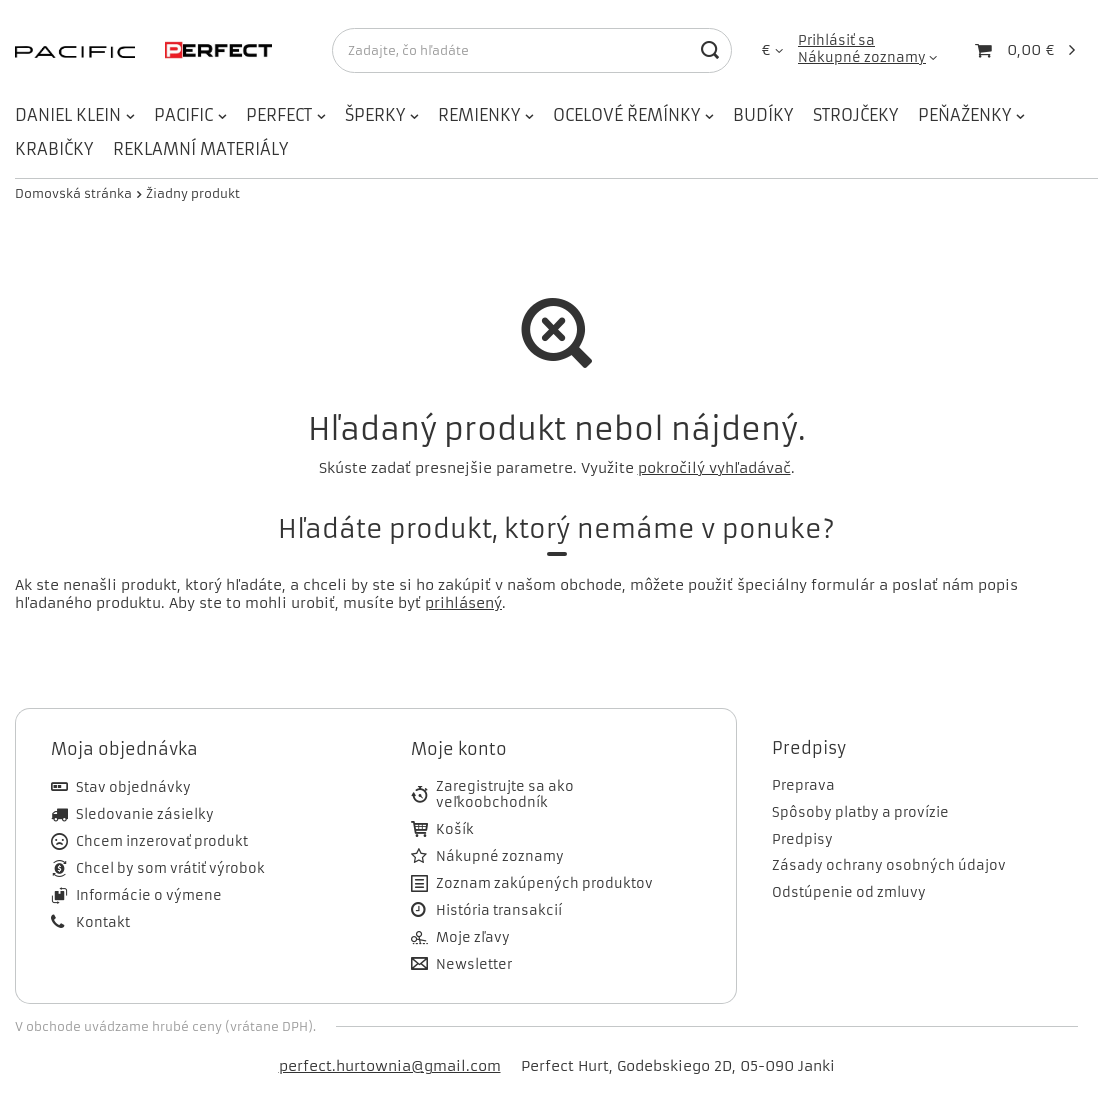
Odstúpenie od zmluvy (849, 893)
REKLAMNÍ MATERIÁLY (200, 149)
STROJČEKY (855, 115)
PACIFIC (183, 115)
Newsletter (474, 965)
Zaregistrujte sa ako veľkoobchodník (505, 794)
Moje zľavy (473, 938)
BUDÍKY (763, 115)
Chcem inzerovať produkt (162, 842)
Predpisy (802, 840)
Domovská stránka (73, 193)
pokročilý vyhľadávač (714, 468)
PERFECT (279, 115)
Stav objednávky (133, 788)
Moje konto (459, 749)
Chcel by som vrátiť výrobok (170, 869)
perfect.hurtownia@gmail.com (390, 1066)
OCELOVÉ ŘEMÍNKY (626, 115)
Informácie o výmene (149, 896)
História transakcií (499, 911)
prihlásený (463, 603)
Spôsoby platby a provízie (860, 813)
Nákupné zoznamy (862, 57)
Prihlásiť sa (836, 41)
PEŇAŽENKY (964, 115)
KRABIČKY (54, 149)
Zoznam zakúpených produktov (544, 884)
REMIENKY (479, 115)
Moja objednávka (124, 749)
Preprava (803, 786)
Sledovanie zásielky (145, 815)
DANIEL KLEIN (68, 115)
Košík (455, 830)
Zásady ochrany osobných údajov (889, 866)
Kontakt (103, 923)
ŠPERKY (375, 115)
